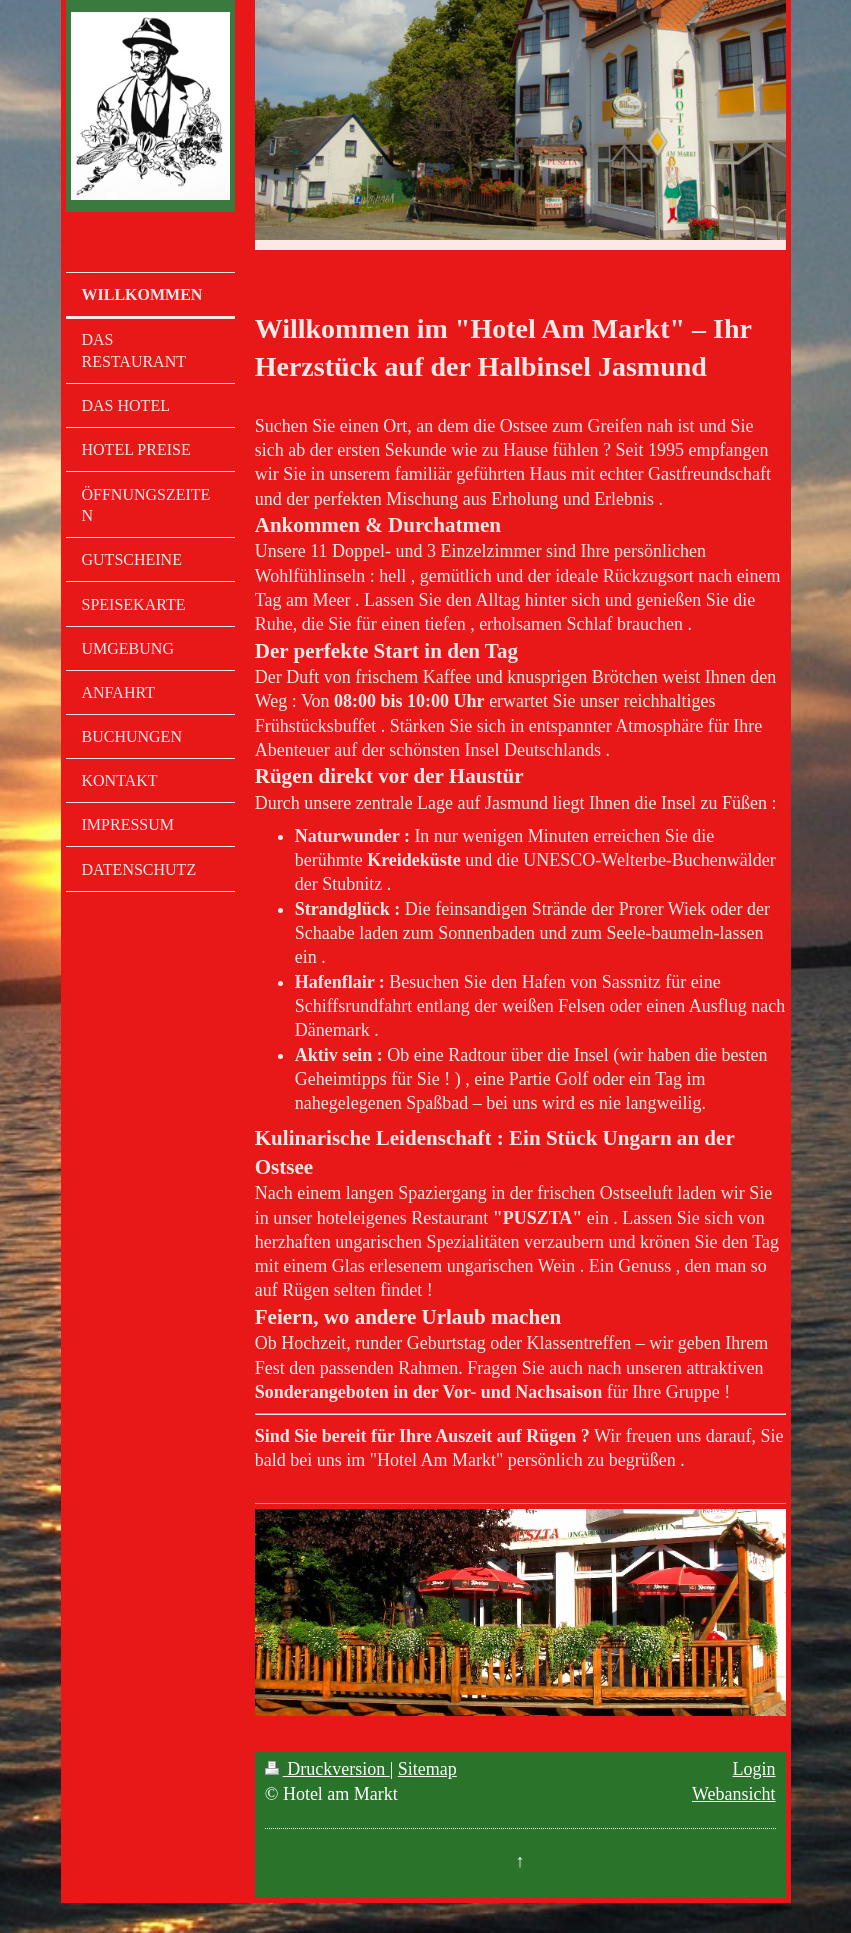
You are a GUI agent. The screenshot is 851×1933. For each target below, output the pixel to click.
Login (754, 1769)
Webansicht (734, 1794)
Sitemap (427, 1769)
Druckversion (327, 1769)
